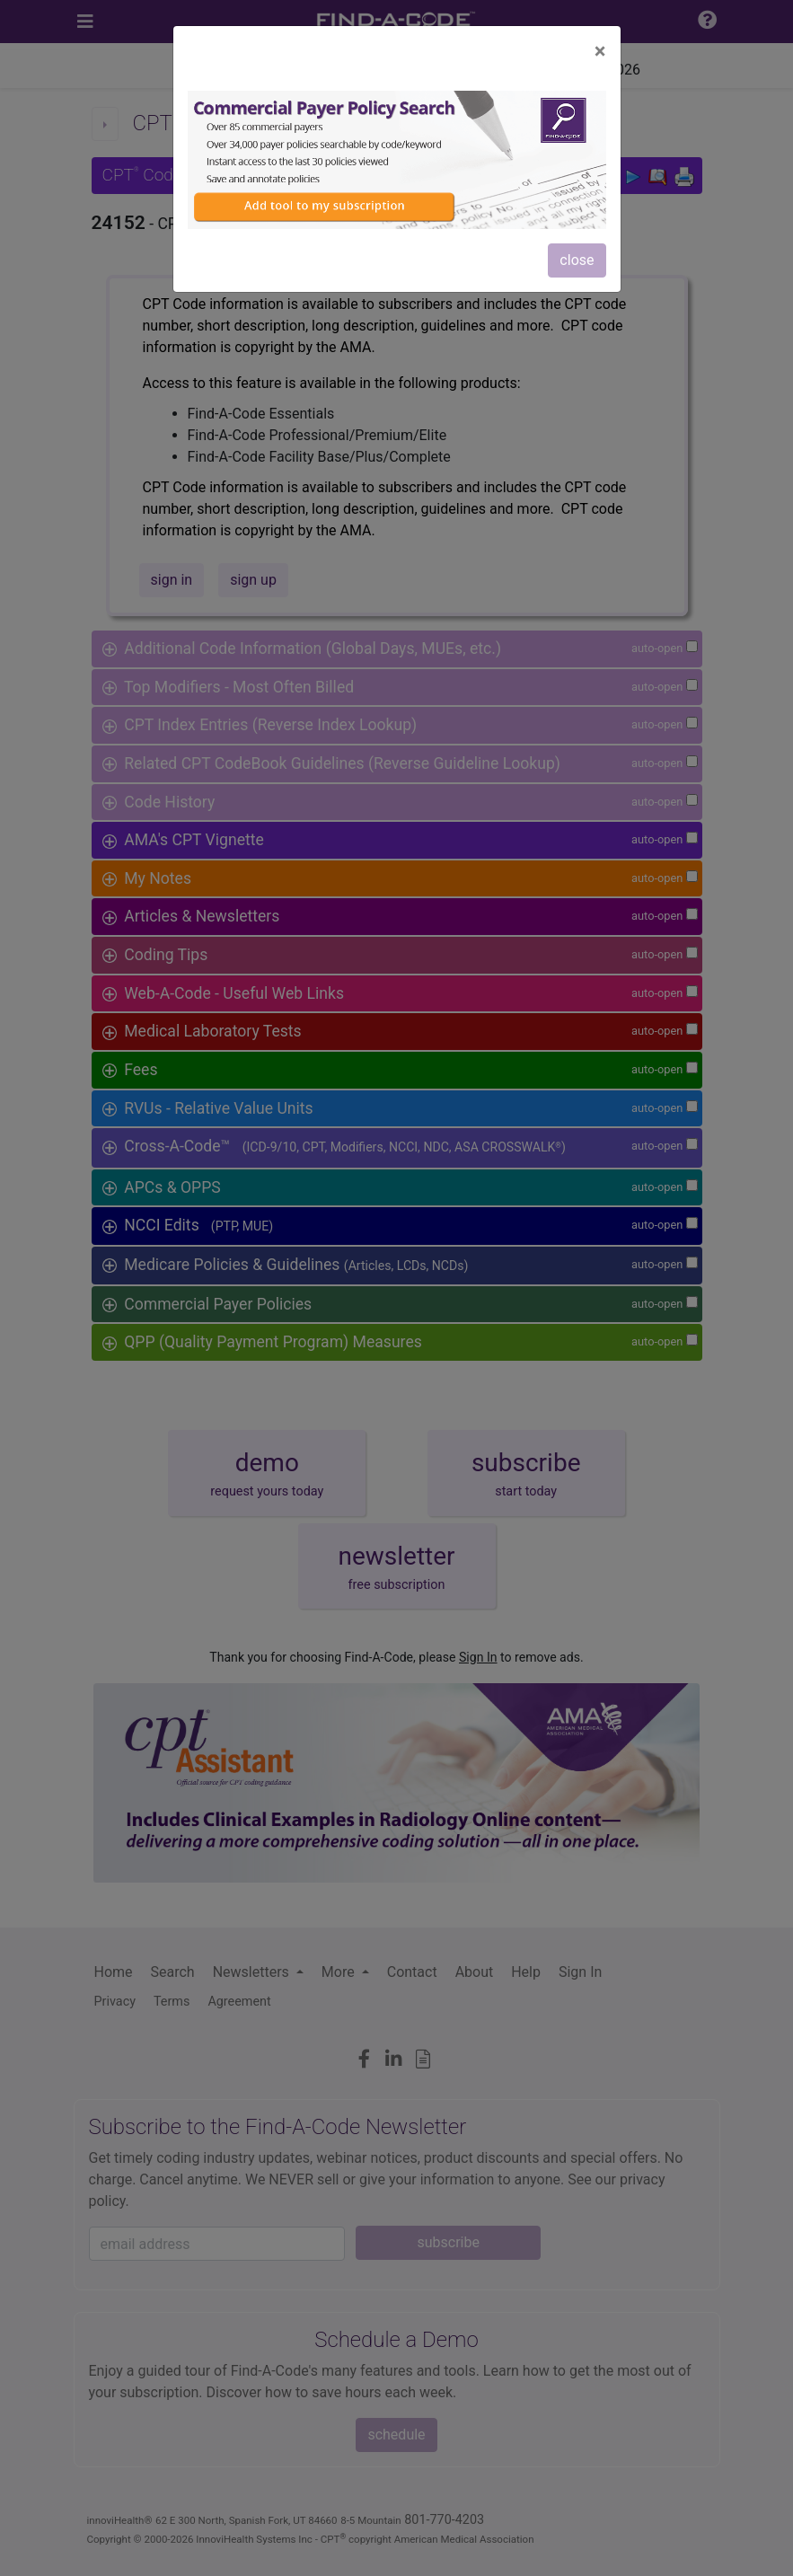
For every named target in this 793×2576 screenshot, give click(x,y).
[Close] (600, 51)
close (577, 260)
